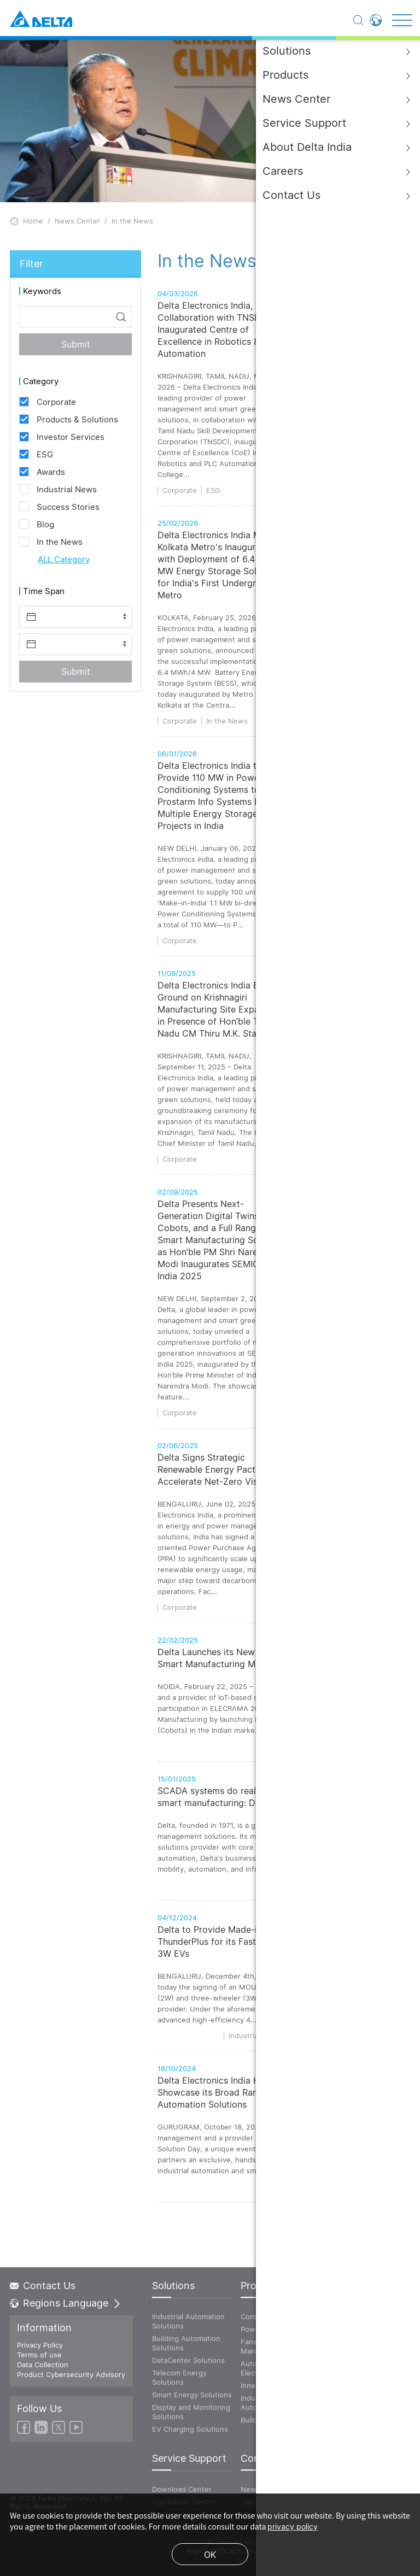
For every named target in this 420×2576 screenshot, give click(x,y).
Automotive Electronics (260, 2368)
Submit (75, 344)
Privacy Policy (40, 2344)
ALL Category (64, 559)
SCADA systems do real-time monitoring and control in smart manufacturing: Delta (272, 1835)
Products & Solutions (326, 1785)
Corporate (179, 490)
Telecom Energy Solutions (179, 2377)
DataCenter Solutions (188, 2360)
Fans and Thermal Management (271, 2346)
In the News (132, 220)
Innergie (255, 2385)
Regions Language (65, 2303)
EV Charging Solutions (190, 2429)
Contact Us (42, 2285)
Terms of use (39, 2354)
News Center (77, 220)
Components (262, 2316)
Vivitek (336, 2350)
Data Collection (42, 2364)
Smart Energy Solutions (192, 2394)
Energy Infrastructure (348, 2334)
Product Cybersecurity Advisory (71, 2374)
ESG (213, 490)
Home (33, 220)
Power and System (273, 2329)
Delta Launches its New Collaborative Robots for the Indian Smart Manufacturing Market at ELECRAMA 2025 (281, 1696)
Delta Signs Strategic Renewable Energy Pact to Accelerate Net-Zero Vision (214, 1524)
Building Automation (275, 2419)
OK (210, 2554)
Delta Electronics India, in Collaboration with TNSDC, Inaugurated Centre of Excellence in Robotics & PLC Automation (218, 329)
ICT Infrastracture (355, 2316)
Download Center (182, 2489)
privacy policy (292, 2526)
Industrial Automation (260, 2402)
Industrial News (298, 1924)
